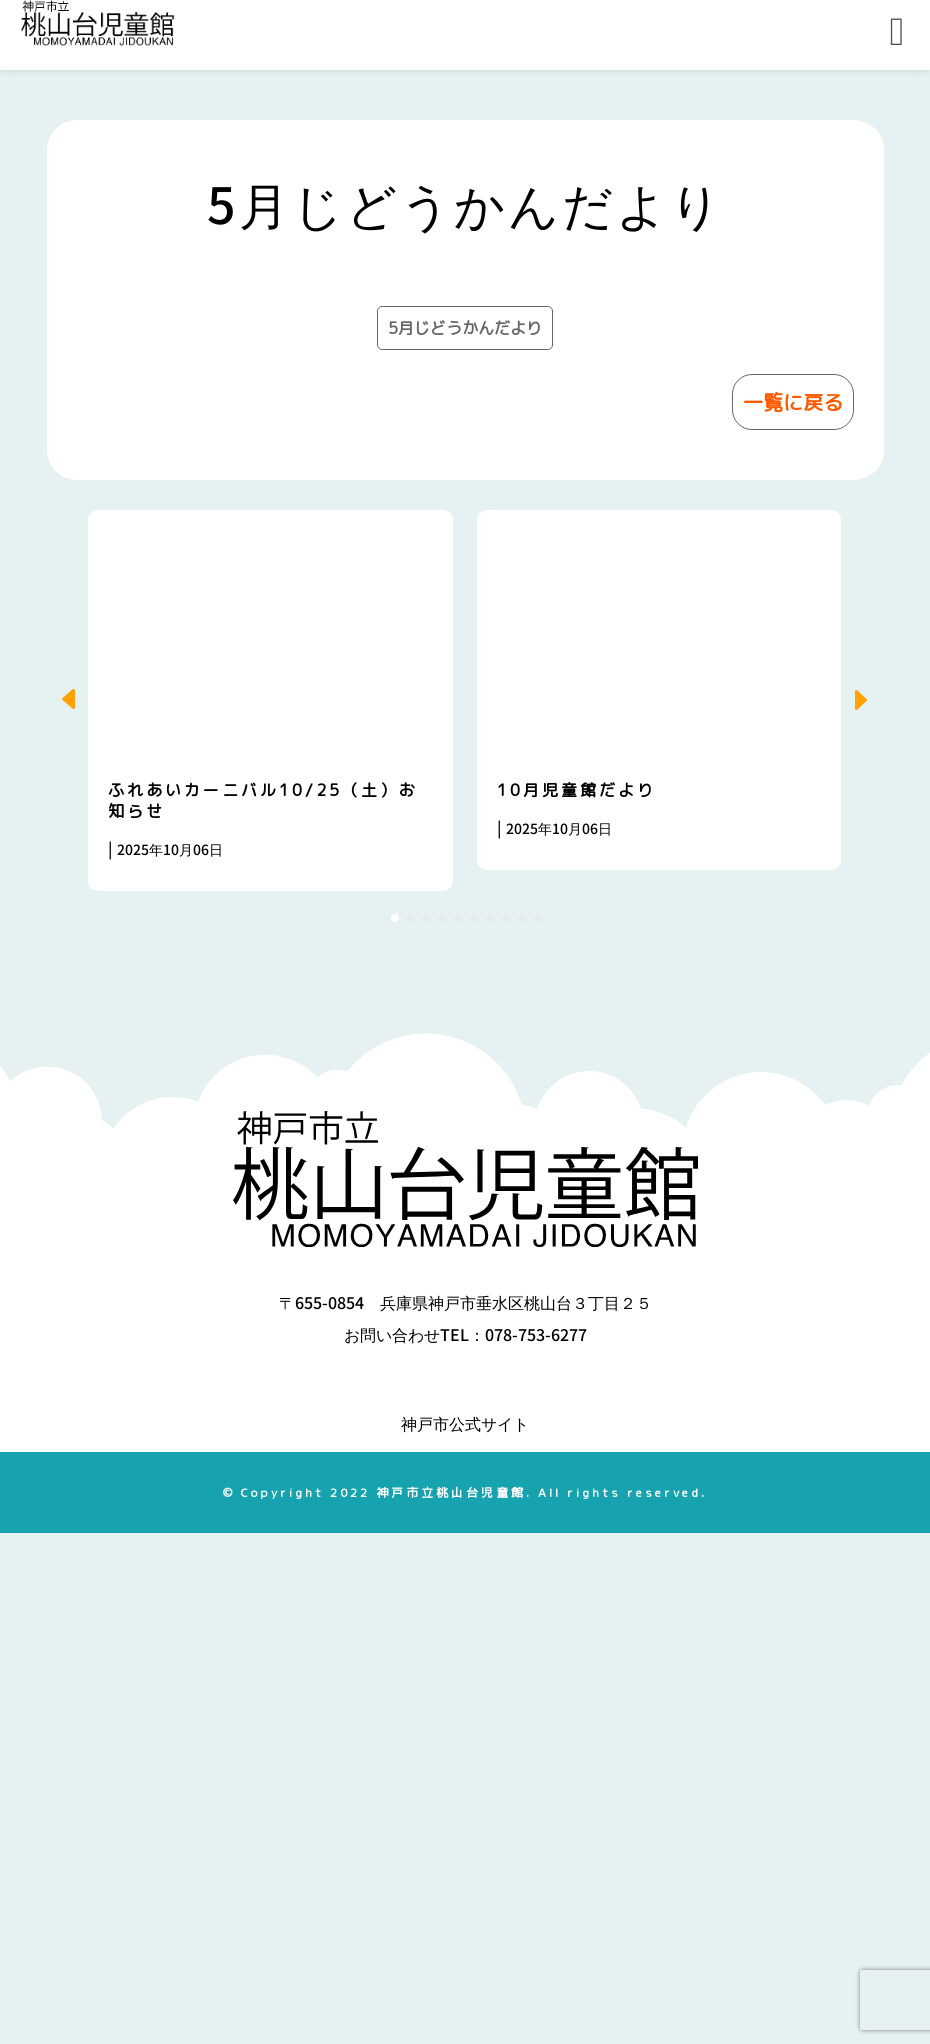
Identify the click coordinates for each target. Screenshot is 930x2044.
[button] (867, 1211)
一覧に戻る (793, 913)
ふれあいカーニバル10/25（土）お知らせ (263, 1311)
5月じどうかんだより (465, 839)
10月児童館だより (576, 1301)
